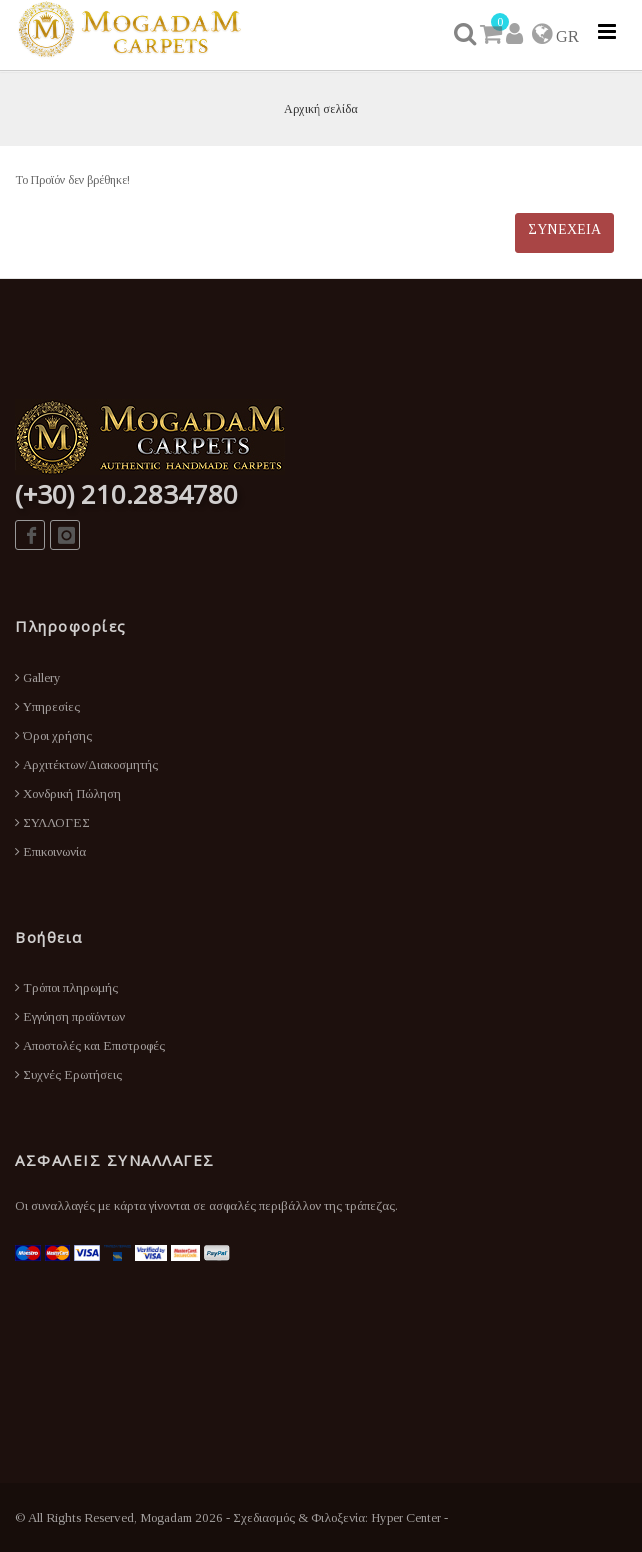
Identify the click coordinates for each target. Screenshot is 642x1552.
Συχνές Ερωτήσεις (68, 1074)
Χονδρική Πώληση (68, 793)
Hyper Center (406, 1517)
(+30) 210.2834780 (126, 494)
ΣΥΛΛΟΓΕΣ (52, 822)
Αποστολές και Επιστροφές (90, 1045)
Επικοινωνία (50, 851)
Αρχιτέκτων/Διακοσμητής (86, 764)
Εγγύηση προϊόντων (70, 1016)
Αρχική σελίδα (321, 109)
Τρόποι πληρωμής (66, 987)
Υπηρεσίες (47, 706)
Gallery (38, 677)
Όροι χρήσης (53, 735)
